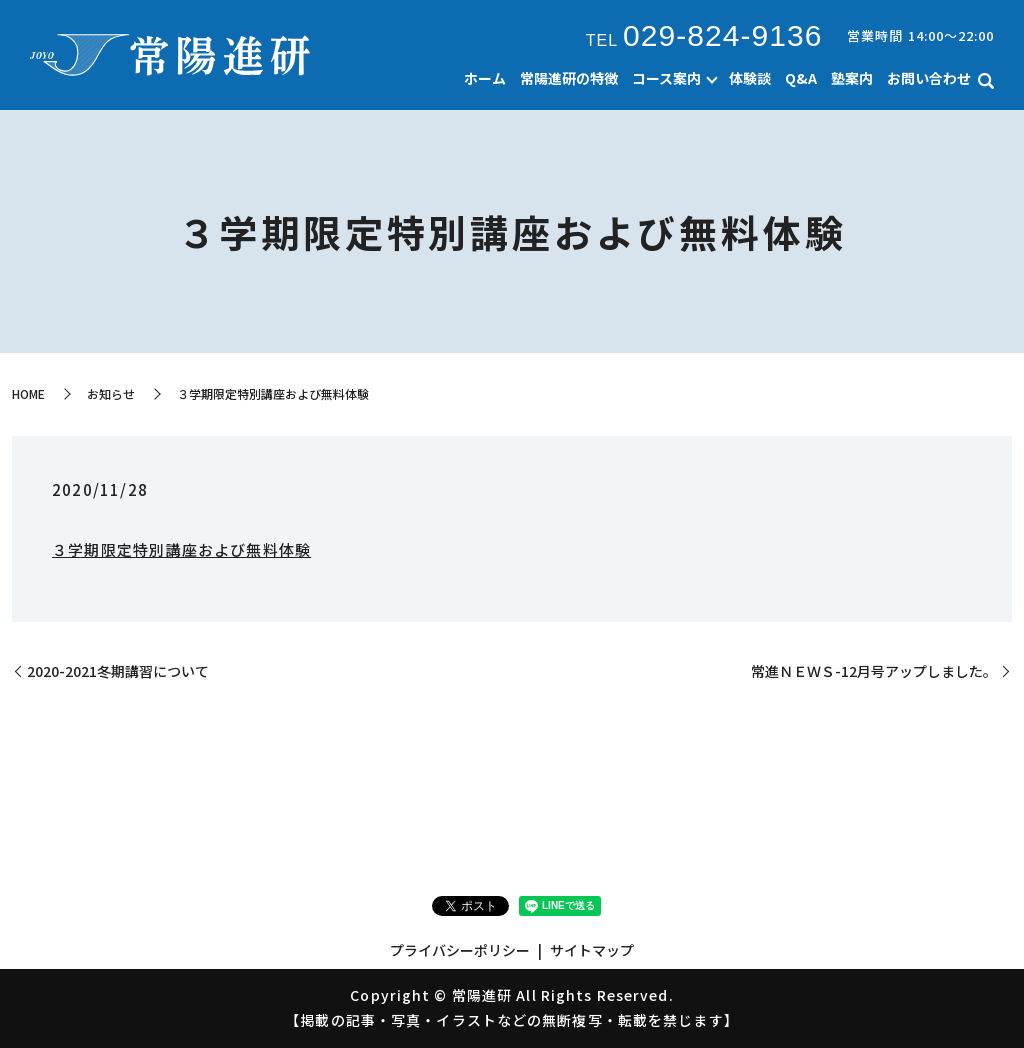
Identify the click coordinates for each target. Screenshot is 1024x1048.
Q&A (801, 78)
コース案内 (666, 78)
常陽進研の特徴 (569, 78)
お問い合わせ (929, 78)
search (986, 81)
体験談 (750, 78)
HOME (28, 393)
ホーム (485, 78)
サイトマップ (592, 950)
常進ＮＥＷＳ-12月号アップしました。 (874, 671)
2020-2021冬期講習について (118, 671)
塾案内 (852, 78)
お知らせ (111, 393)
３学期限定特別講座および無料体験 (181, 549)
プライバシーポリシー (460, 950)
